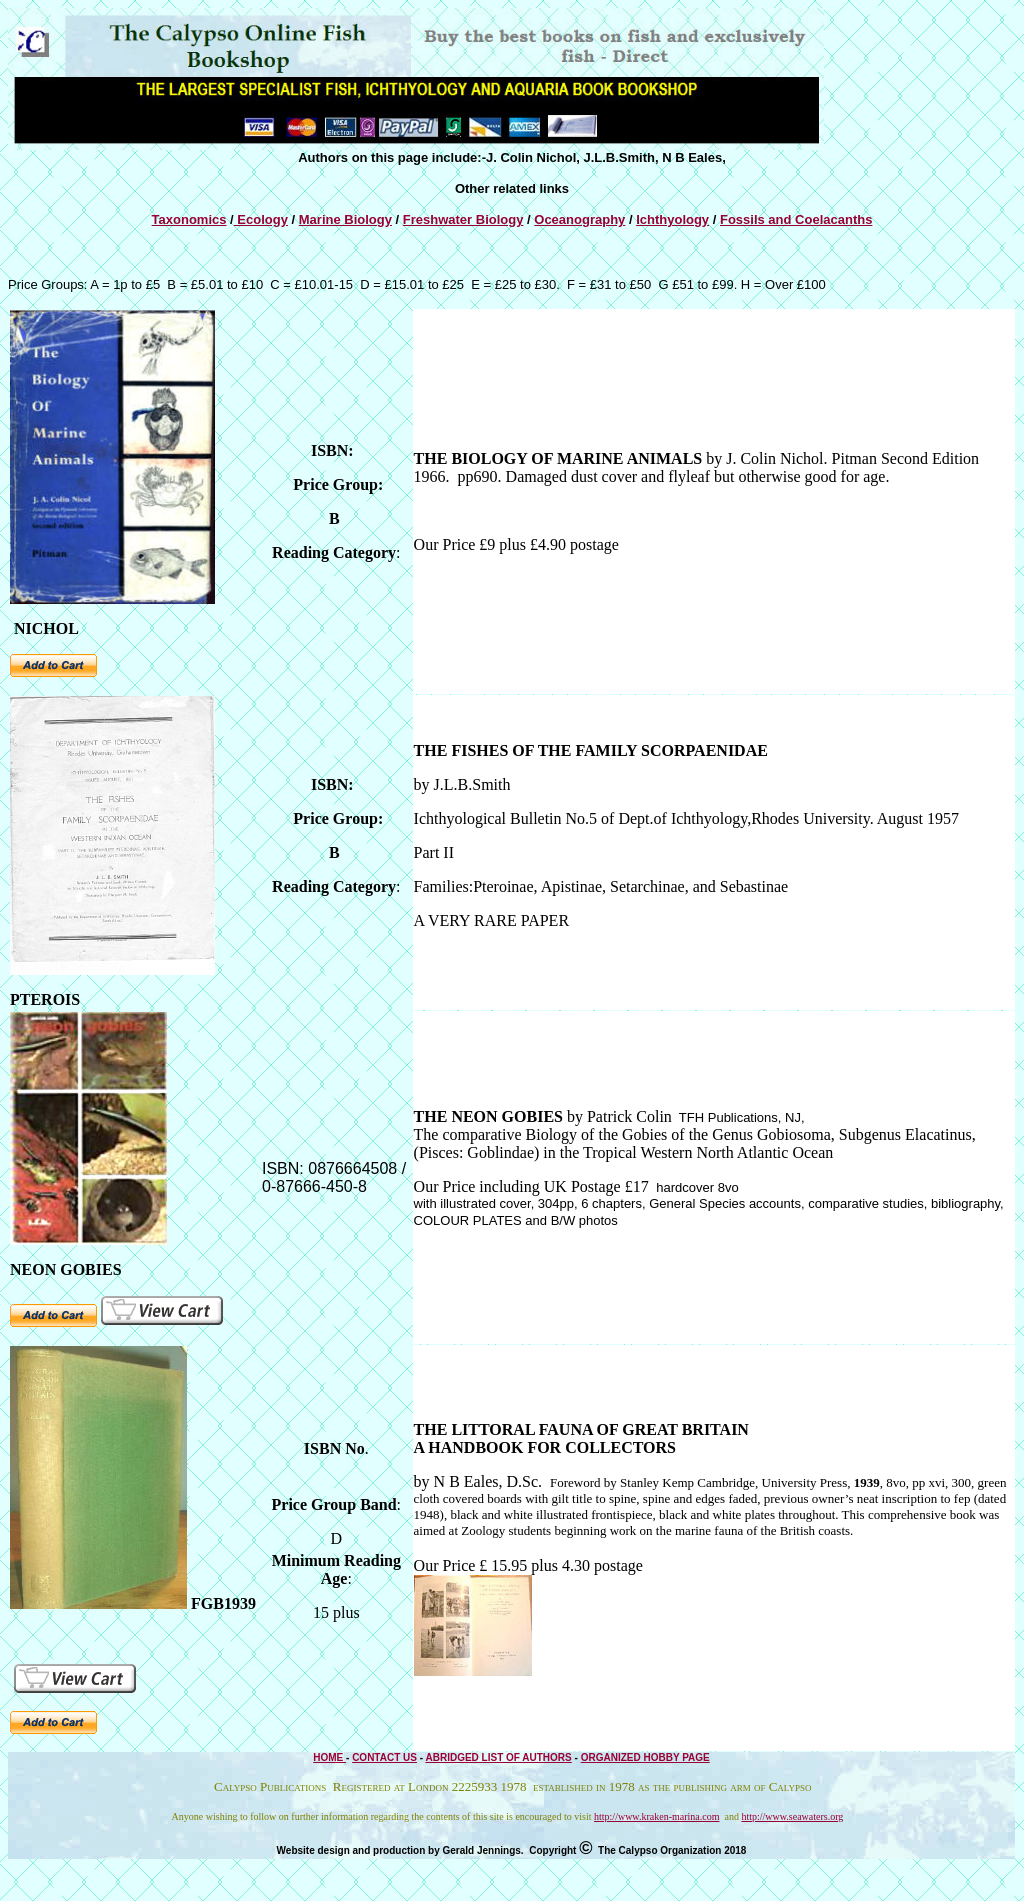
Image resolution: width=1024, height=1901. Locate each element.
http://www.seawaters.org (792, 1816)
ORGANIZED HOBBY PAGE (645, 1757)
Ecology (261, 219)
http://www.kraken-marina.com (656, 1816)
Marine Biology (345, 219)
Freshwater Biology (463, 219)
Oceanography (579, 219)
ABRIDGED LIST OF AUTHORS (498, 1757)
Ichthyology (672, 219)
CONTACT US (384, 1757)
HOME (329, 1757)
